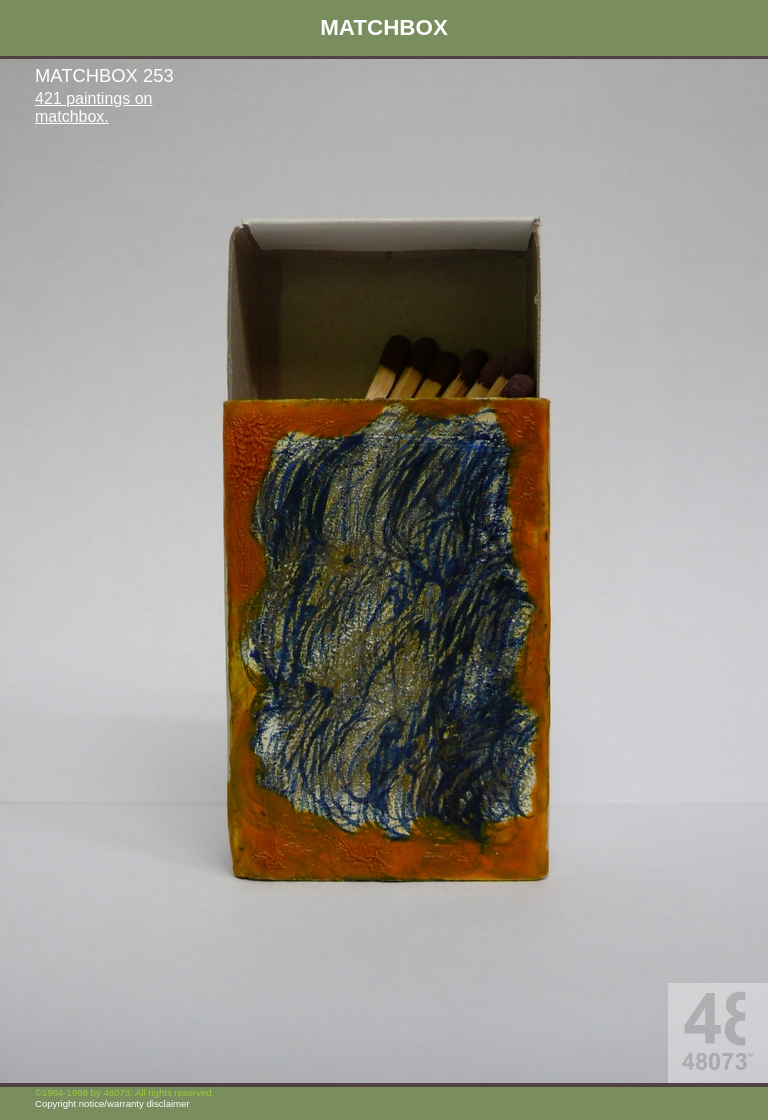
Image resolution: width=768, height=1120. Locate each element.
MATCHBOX (384, 27)
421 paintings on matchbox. (93, 107)
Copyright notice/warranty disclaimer (112, 1103)
